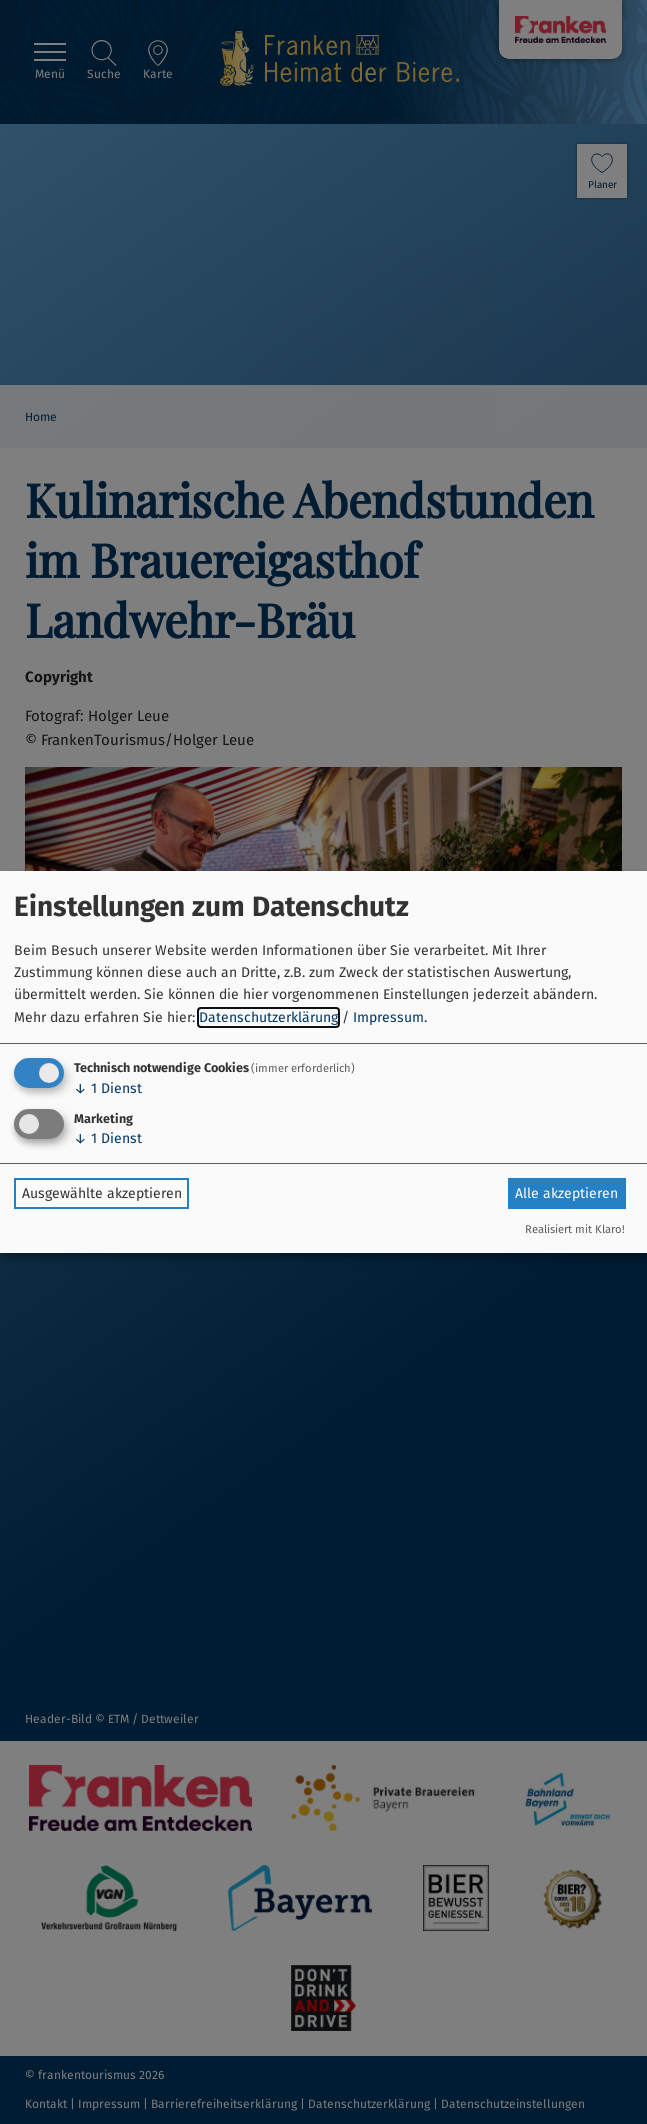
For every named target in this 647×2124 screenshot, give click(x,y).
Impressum (388, 1017)
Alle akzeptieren (566, 1193)
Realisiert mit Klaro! (575, 1229)
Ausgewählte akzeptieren (102, 1193)
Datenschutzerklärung (268, 1017)
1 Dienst (108, 1088)
